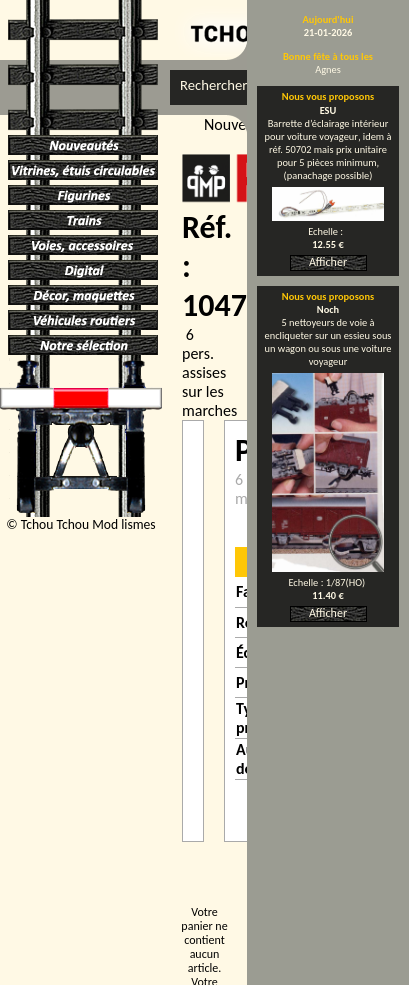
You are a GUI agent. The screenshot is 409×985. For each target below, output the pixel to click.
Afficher (328, 262)
